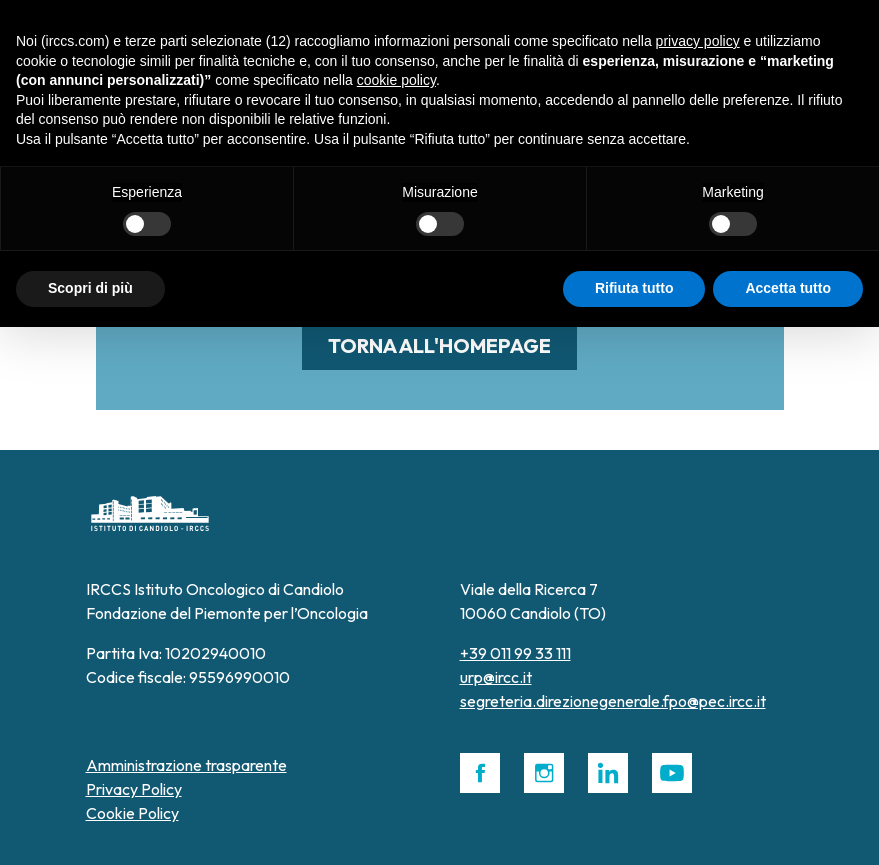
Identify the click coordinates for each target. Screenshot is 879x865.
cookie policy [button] (396, 80)
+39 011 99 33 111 (515, 653)
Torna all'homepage (439, 345)
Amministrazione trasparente (186, 765)
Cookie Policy (132, 813)
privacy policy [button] (698, 41)
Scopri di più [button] (90, 288)
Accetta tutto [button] (788, 288)
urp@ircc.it (496, 677)
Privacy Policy (134, 789)
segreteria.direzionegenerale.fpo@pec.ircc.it (613, 701)
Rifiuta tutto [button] (634, 288)
